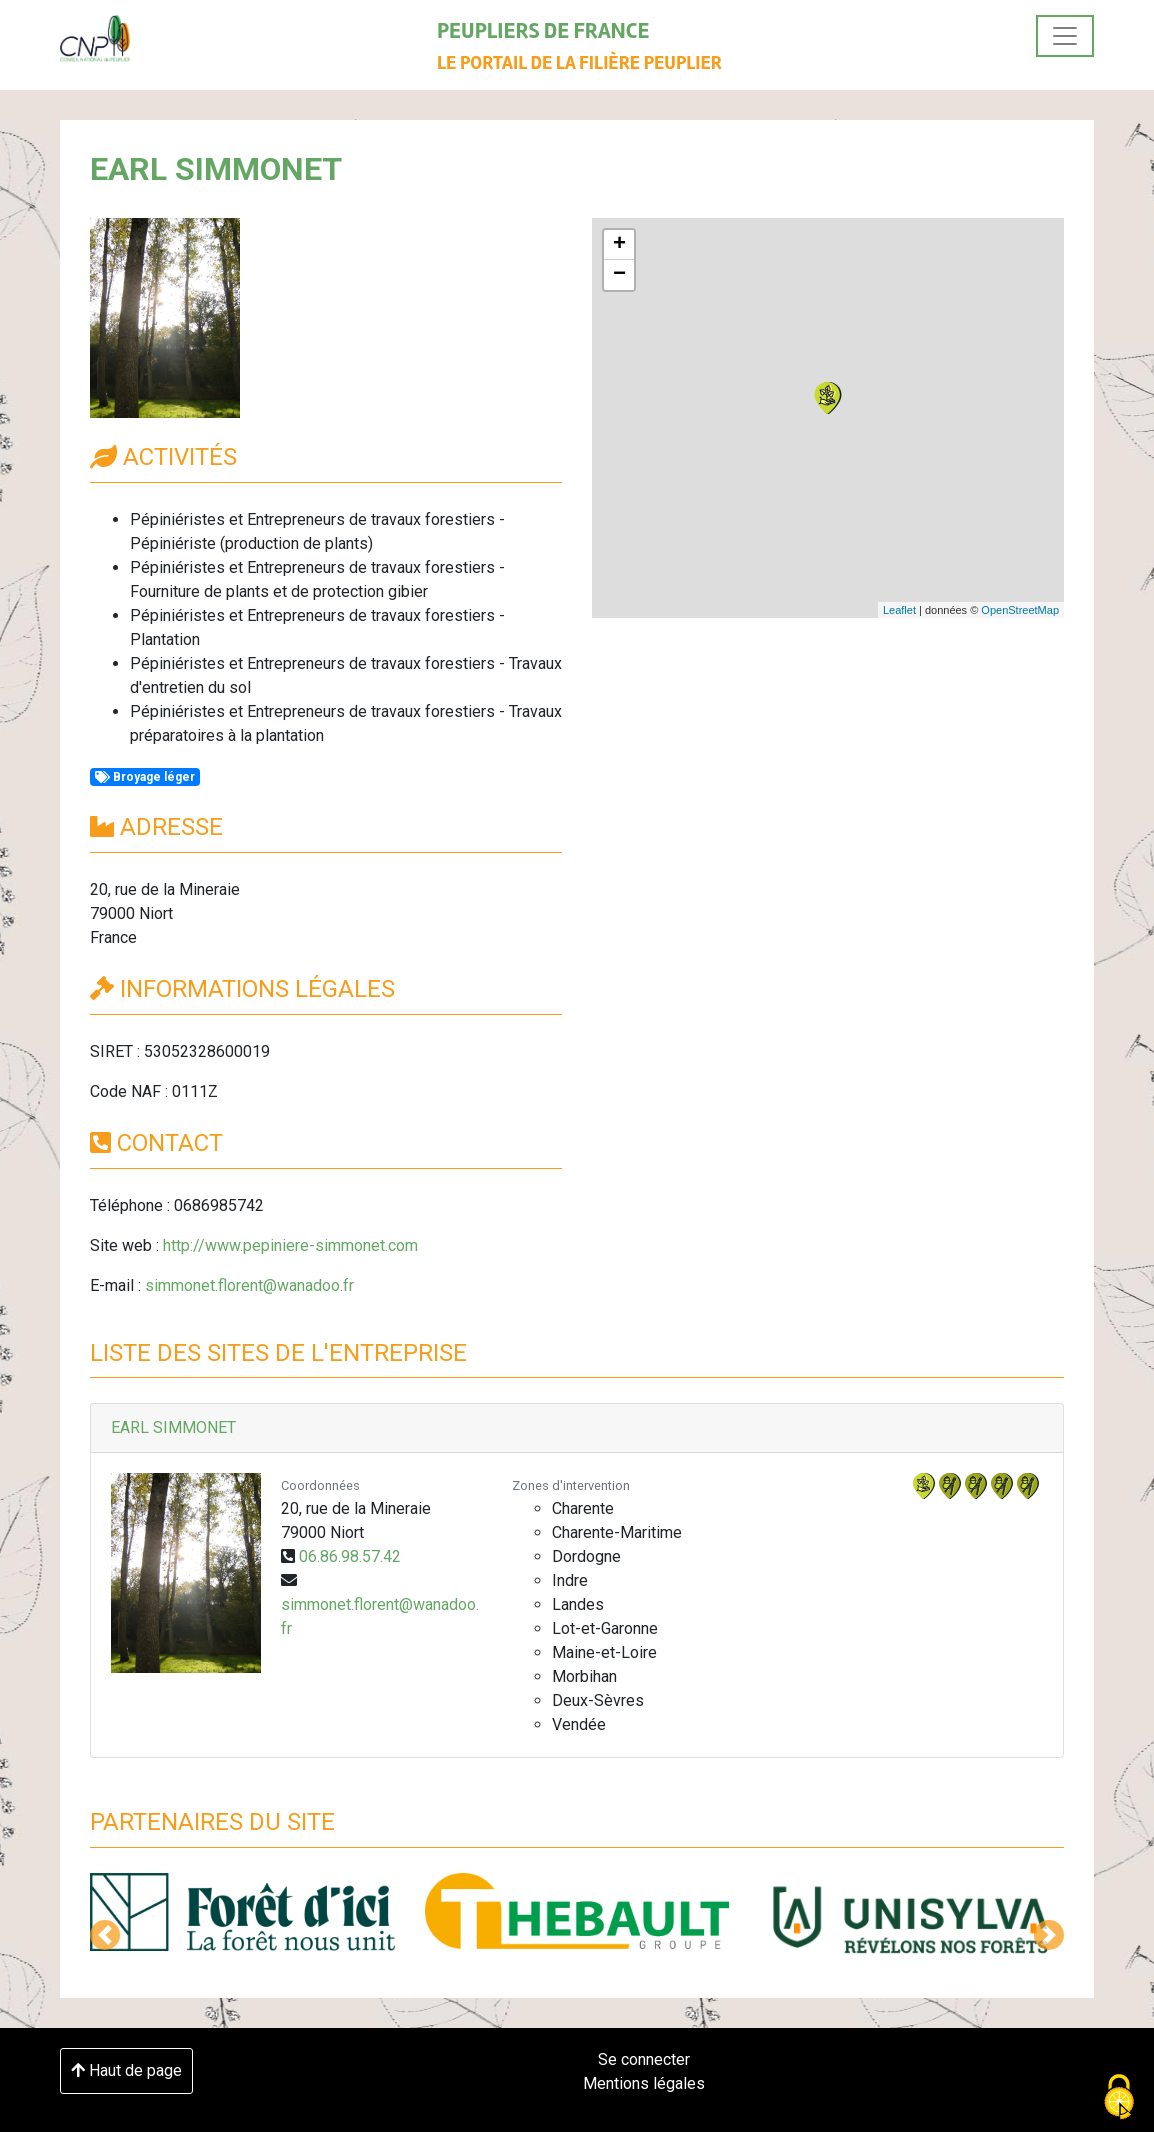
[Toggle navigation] (1065, 36)
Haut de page (126, 2070)
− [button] (619, 275)
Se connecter (644, 2059)
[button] (105, 1935)
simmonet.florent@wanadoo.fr (249, 1285)
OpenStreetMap (1020, 610)
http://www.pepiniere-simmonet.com (290, 1245)
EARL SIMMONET (173, 1427)
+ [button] (619, 245)
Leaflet (899, 610)
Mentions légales (644, 2083)
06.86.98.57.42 (350, 1556)
